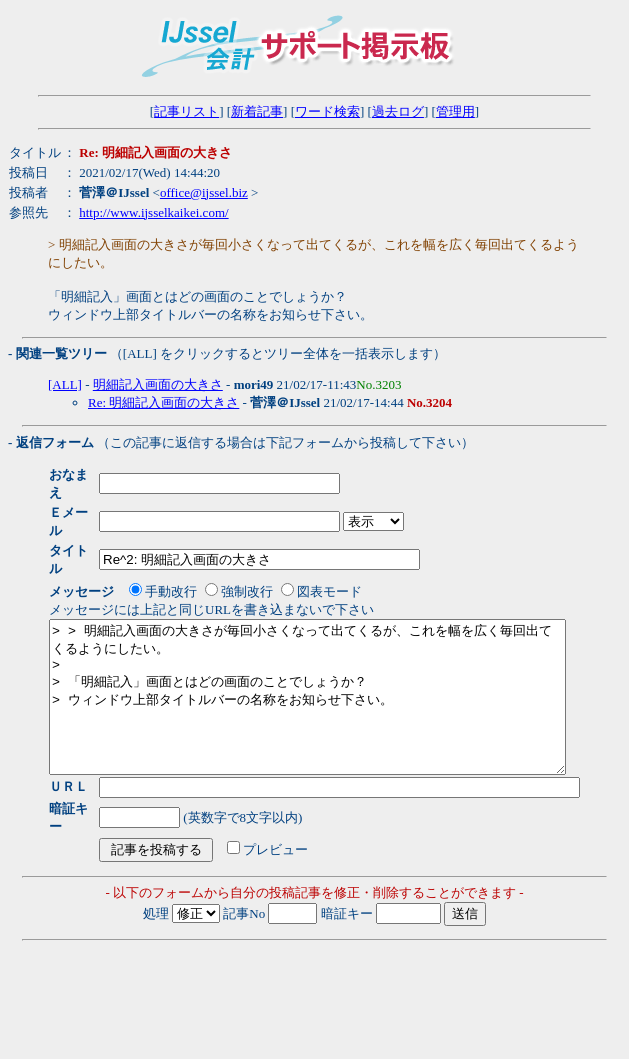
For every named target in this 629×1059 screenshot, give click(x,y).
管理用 (455, 111)
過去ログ (398, 111)
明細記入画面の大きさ (158, 384)
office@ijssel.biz (204, 192)
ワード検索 (327, 111)
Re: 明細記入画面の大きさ (163, 402)
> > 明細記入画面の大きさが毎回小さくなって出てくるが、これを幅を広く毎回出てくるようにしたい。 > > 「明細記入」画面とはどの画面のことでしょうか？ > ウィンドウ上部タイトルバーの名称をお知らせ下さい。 (338, 667)
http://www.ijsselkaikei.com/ (153, 212)
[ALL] (65, 384)
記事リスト (186, 111)
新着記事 (257, 111)
